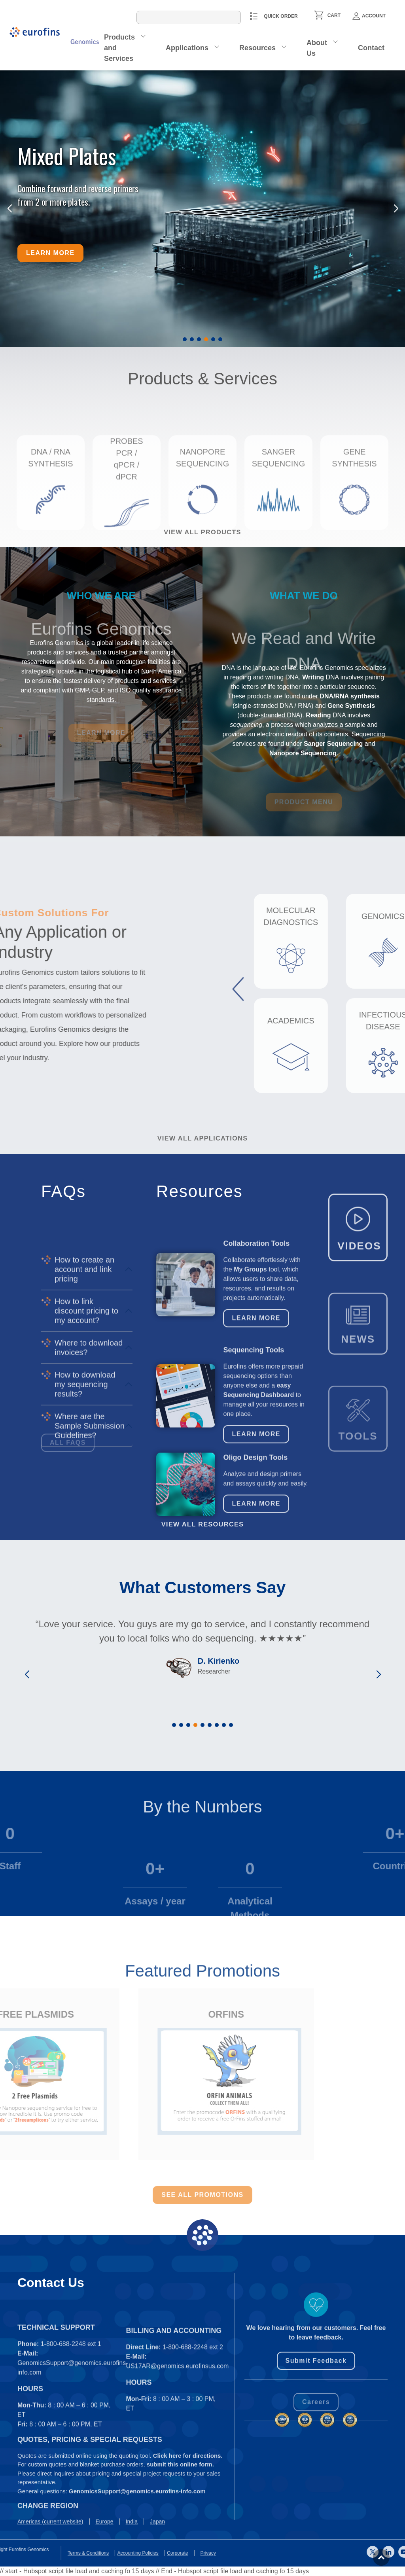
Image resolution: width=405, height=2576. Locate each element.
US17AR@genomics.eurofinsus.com (177, 2455)
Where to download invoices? (89, 1500)
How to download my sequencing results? (85, 1537)
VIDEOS (359, 1298)
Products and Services (119, 47)
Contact (371, 48)
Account (369, 16)
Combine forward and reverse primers (77, 188)
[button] (185, 339)
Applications (187, 48)
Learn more (50, 253)
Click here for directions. (188, 2512)
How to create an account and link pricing (84, 1422)
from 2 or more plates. (53, 201)
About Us (317, 48)
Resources (257, 48)
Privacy (13, 2553)
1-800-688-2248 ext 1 (71, 2433)
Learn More (256, 1399)
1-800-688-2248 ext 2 (193, 2436)
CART (334, 15)
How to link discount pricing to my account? (86, 1463)
